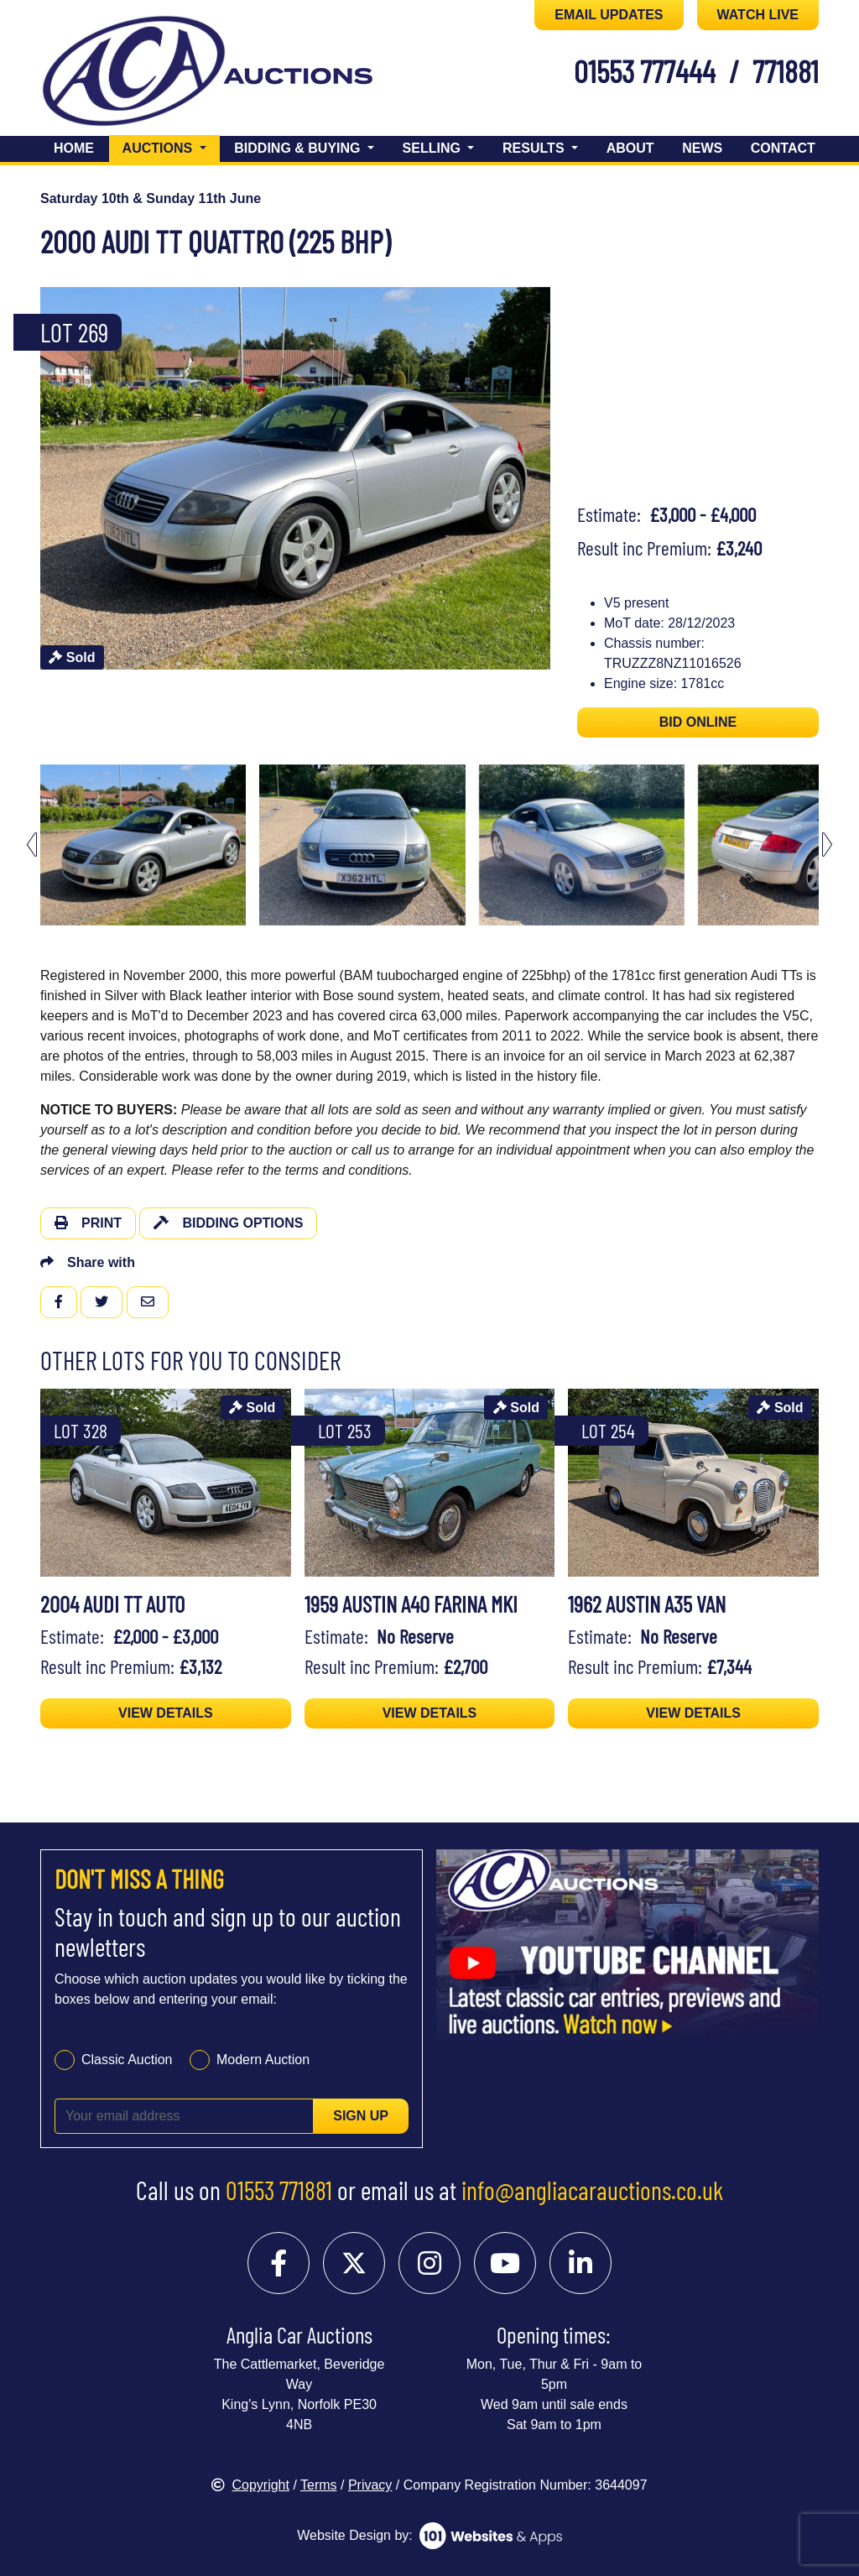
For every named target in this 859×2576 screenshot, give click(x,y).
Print (88, 1223)
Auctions (171, 146)
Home (74, 148)
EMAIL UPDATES (608, 15)
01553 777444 (645, 70)
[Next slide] (827, 845)
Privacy (370, 2485)
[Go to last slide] (32, 845)
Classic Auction (127, 2059)
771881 (785, 70)
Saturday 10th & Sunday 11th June (150, 198)
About (630, 148)
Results (535, 148)
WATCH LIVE (758, 15)
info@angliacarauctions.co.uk (592, 2190)
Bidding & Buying (299, 148)
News (702, 148)
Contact (783, 148)
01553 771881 (279, 2190)
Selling (434, 148)
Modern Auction (263, 2059)
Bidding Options (228, 1223)
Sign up (360, 2116)
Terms (318, 2485)
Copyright (250, 2485)
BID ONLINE (698, 722)
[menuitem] (143, 845)
